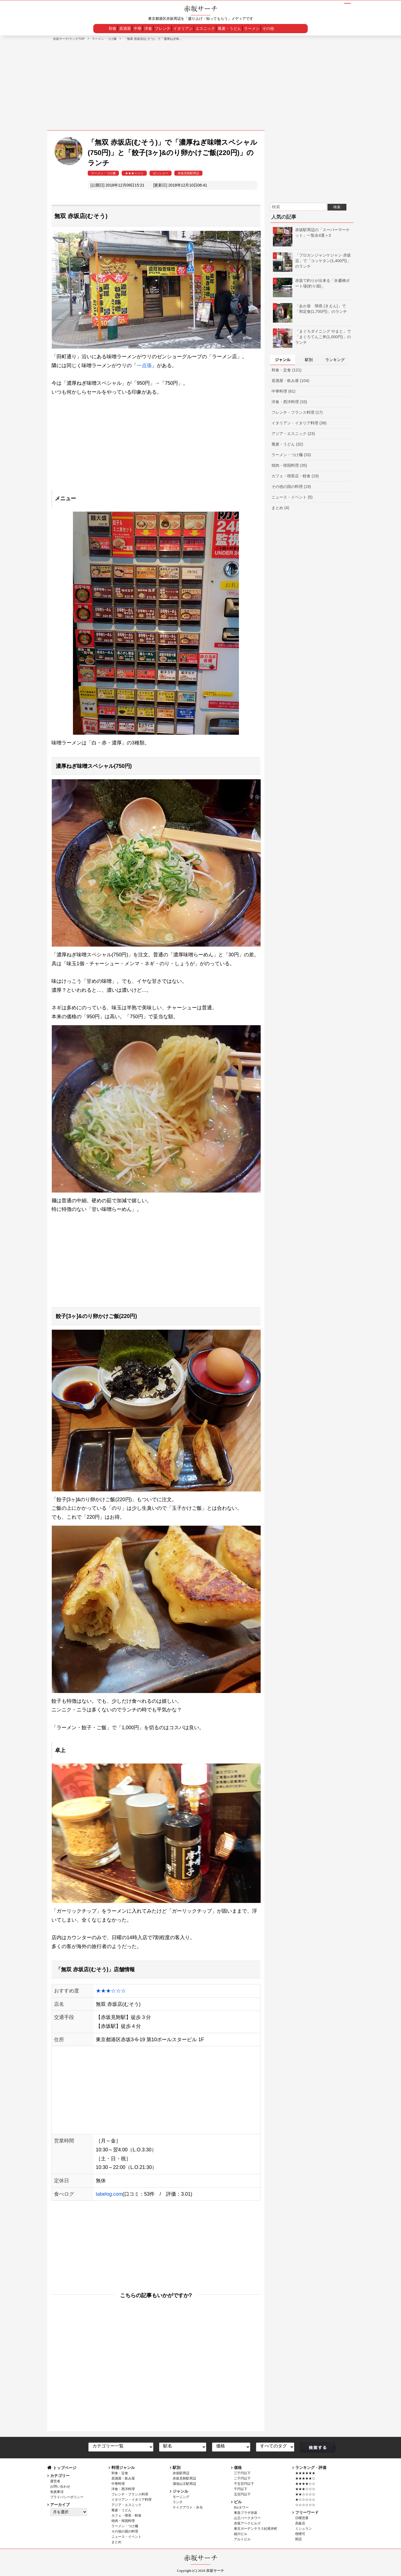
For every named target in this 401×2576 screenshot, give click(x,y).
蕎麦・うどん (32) (287, 444)
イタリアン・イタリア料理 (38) (299, 423)
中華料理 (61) (283, 391)
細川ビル (240, 2534)
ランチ (178, 2502)
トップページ (64, 2468)
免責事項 (56, 2492)
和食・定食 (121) (287, 370)
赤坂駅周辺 (181, 2473)
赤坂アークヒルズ (247, 2523)
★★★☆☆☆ (134, 173)
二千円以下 (242, 2478)
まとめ (116, 2542)
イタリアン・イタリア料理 (131, 2500)
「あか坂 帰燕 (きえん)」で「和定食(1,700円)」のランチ (310, 308)
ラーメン (252, 28)
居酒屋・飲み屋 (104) (290, 380)
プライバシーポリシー (67, 2497)
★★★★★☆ (305, 2478)
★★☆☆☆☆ (305, 2494)
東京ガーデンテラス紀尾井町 (255, 2529)
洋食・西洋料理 (123, 2489)
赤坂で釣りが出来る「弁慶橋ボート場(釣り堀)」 (311, 283)
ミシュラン (303, 2529)
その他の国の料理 (124, 2531)
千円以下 (240, 2489)
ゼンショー (160, 173)
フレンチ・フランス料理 (129, 2494)
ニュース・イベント (126, 2537)
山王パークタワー (247, 2518)
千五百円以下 (244, 2484)
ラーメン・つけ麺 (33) (291, 455)
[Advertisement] (200, 83)
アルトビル (242, 2539)
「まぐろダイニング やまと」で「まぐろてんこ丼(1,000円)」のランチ (312, 336)
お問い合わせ (60, 2486)
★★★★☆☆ (305, 2484)
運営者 (55, 2481)
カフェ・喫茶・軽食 (126, 2515)
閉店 (298, 2539)
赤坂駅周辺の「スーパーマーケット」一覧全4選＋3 (311, 232)
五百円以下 (242, 2494)
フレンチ (162, 28)
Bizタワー (241, 2507)
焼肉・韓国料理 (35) (289, 465)
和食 (112, 28)
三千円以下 (242, 2473)
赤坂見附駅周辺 (188, 173)
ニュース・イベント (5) (292, 497)
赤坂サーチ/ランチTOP (69, 38)
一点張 (144, 365)
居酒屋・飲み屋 (123, 2478)
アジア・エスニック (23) (293, 433)
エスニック (205, 28)
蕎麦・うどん (229, 28)
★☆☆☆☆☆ (305, 2500)
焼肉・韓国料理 (123, 2521)
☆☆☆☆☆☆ (305, 2505)
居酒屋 (125, 28)
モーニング (181, 2497)
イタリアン (183, 28)
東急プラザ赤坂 (245, 2513)
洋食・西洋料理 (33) (289, 402)
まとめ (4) (280, 507)
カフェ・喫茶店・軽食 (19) (295, 476)
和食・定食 (119, 2473)
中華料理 (118, 2484)
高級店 (300, 2523)
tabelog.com (109, 2194)
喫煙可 (300, 2534)
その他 (268, 28)
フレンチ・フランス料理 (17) (297, 412)
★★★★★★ (305, 2473)
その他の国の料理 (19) (291, 486)
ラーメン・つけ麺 (104, 38)
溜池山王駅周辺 (184, 2484)
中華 (137, 28)
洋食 (148, 28)
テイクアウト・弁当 (188, 2507)
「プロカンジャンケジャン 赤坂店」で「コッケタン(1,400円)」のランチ (312, 260)
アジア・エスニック (126, 2505)
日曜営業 (302, 2518)
